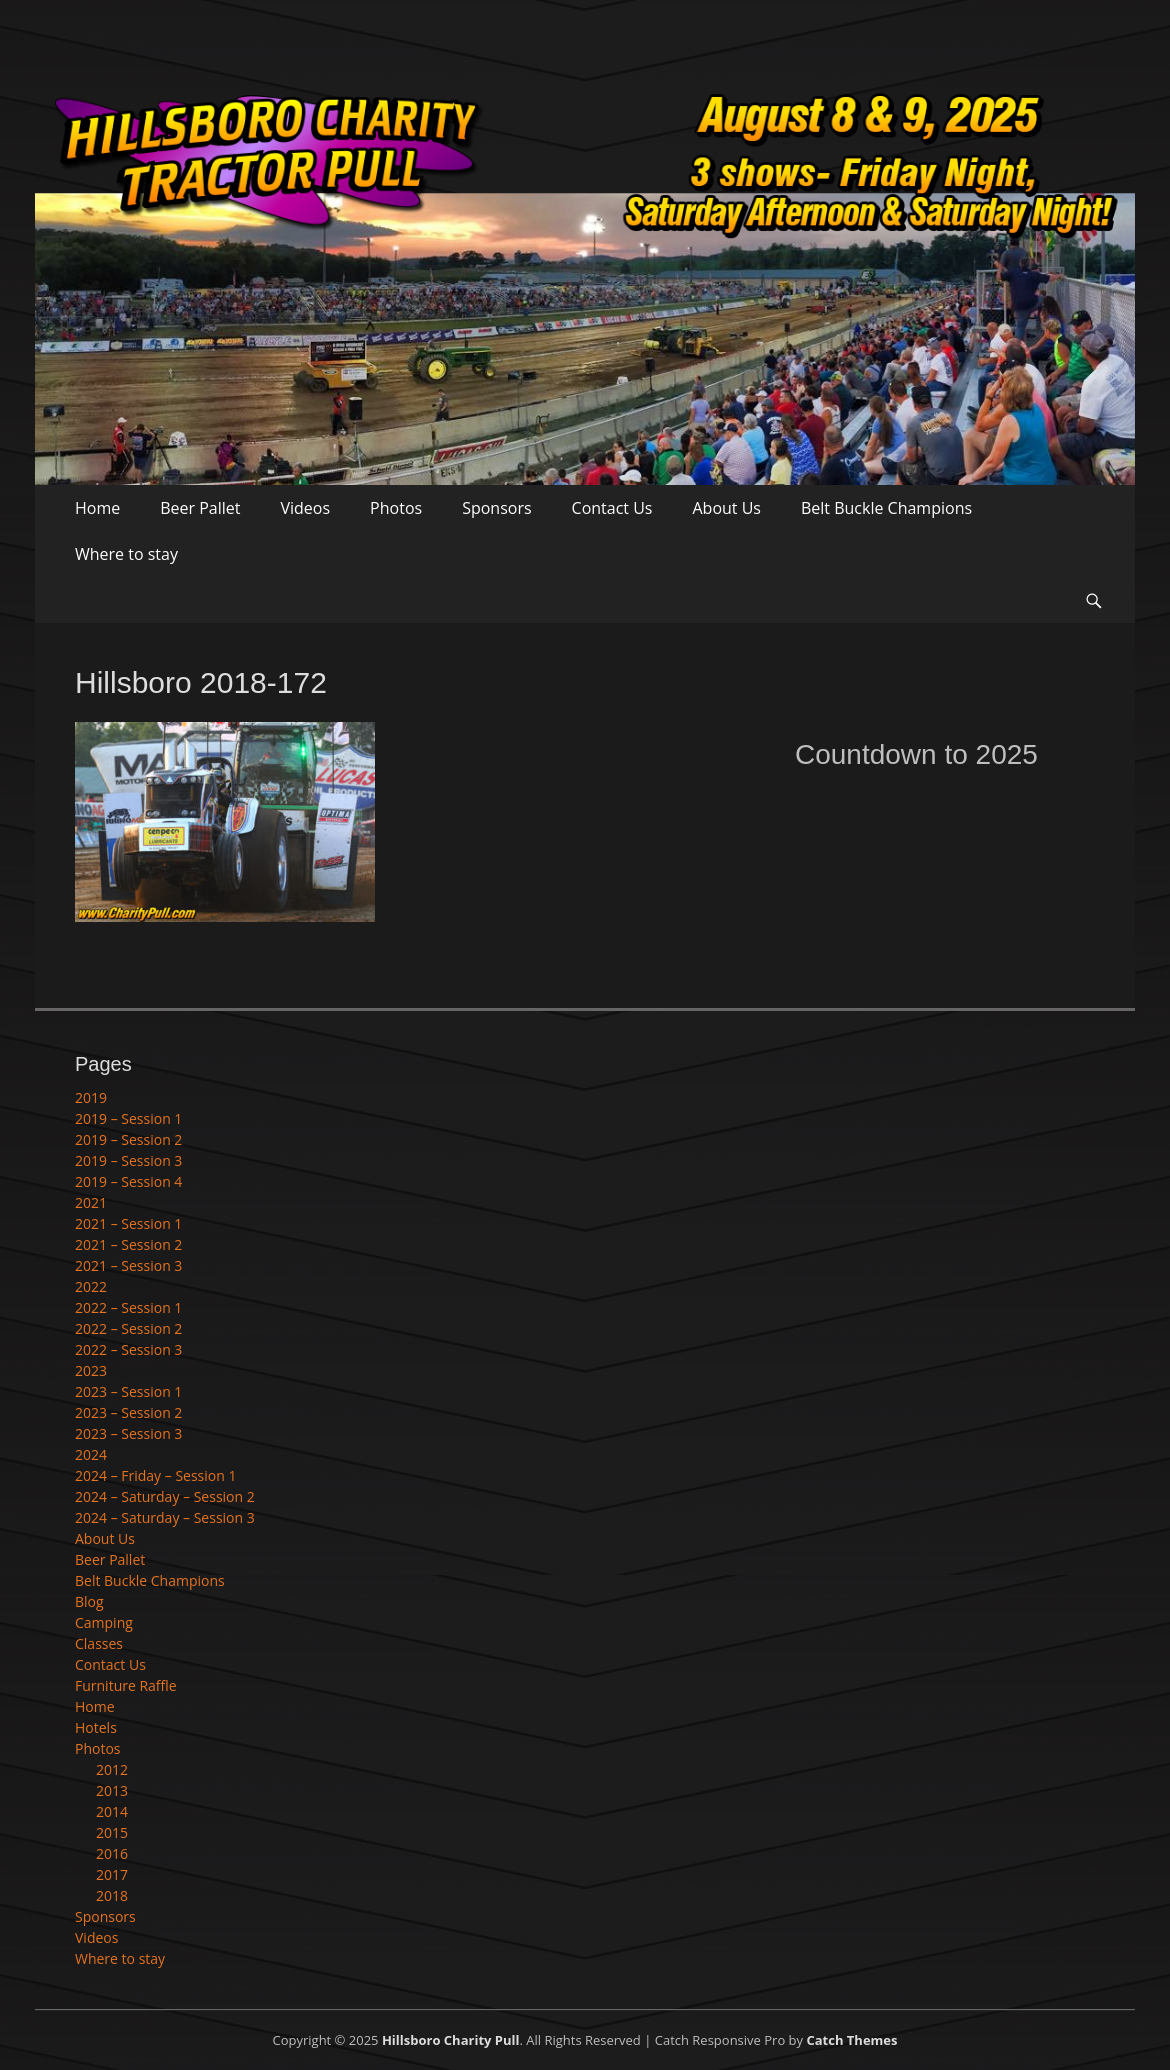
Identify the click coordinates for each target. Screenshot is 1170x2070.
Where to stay (126, 554)
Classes (99, 1643)
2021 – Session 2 (128, 1244)
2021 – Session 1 (128, 1223)
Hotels (96, 1727)
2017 (112, 1874)
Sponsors (496, 508)
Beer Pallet (200, 508)
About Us (726, 508)
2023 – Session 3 (128, 1433)
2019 (91, 1097)
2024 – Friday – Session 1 (155, 1475)
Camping (104, 1622)
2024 (91, 1454)
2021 (91, 1202)
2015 (112, 1832)
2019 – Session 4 (128, 1181)
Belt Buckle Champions (886, 508)
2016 (112, 1853)
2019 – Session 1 (128, 1118)
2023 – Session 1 (128, 1391)
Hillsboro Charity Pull (451, 2040)
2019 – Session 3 (128, 1160)
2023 (91, 1370)
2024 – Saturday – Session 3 (165, 1517)
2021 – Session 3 (128, 1265)
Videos (306, 508)
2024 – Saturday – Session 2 (165, 1496)
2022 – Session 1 (128, 1307)
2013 (112, 1790)
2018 (112, 1895)
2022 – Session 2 (128, 1328)
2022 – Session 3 (128, 1349)
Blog (89, 1601)
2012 (112, 1769)
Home (97, 508)
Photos (396, 508)
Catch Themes (851, 2040)
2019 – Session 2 (128, 1139)
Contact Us (612, 508)
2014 (112, 1811)
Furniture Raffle (126, 1685)
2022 (91, 1286)
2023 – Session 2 (128, 1412)
